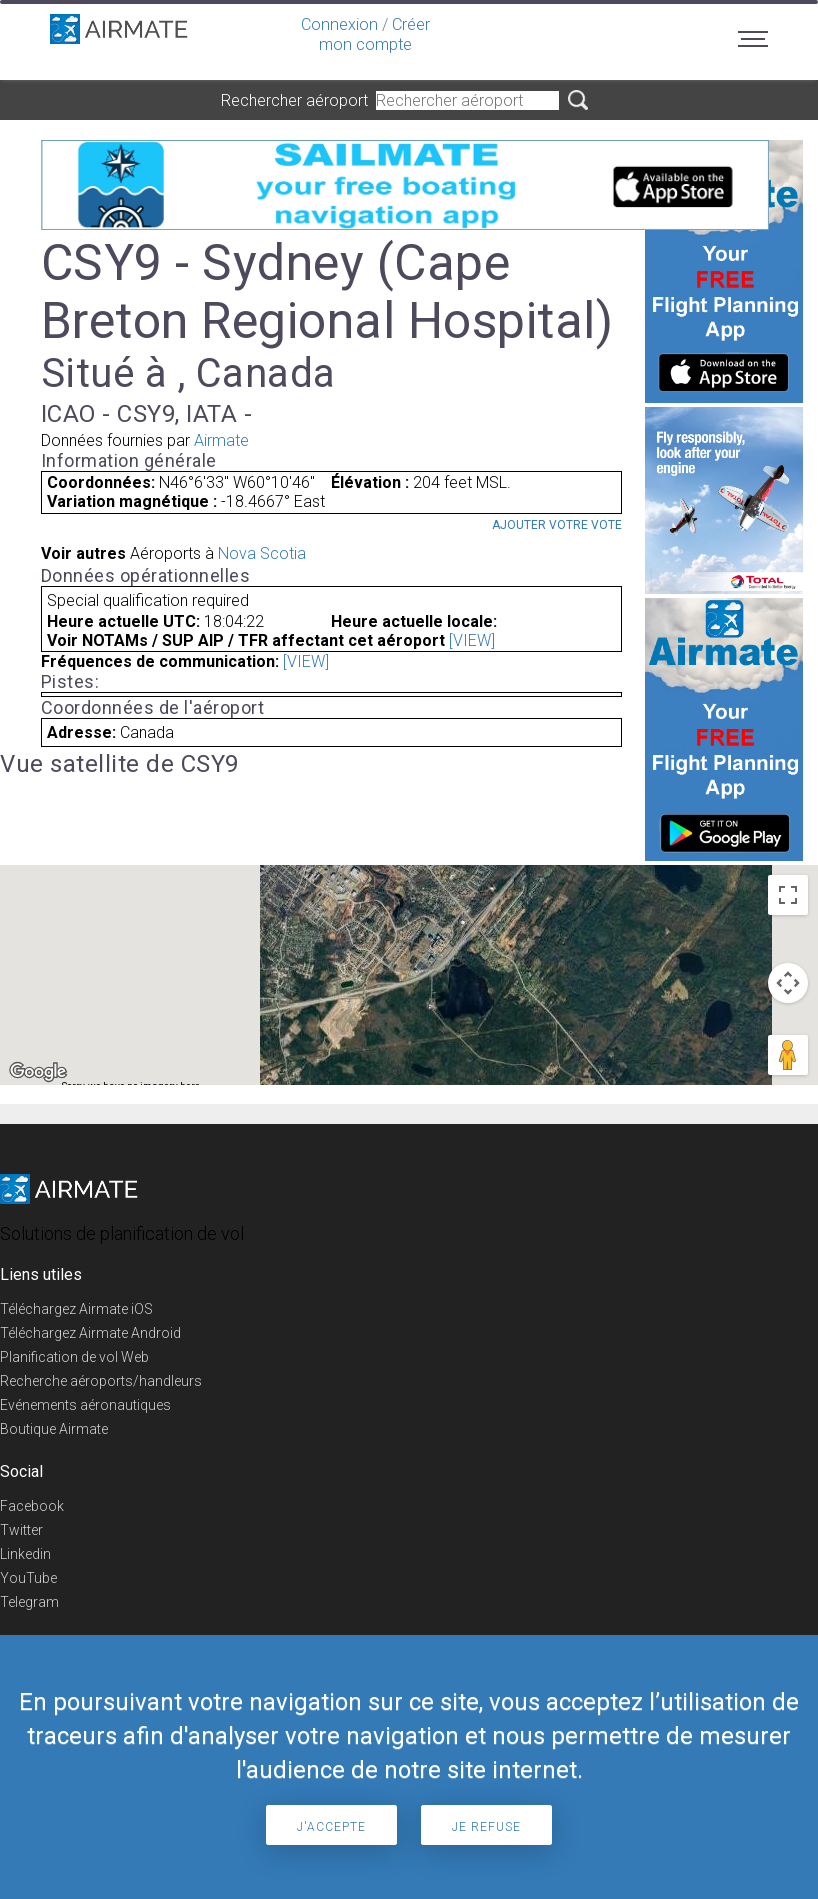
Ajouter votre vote (557, 525)
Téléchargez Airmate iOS (76, 1309)
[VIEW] (472, 640)
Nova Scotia (262, 553)
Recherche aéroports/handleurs (101, 1381)
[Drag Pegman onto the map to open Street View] (788, 1055)
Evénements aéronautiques (85, 1405)
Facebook (32, 1506)
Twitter (21, 1530)
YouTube (28, 1578)
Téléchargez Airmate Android (90, 1333)
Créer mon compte (374, 34)
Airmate (221, 440)
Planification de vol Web (74, 1357)
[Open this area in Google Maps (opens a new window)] (38, 1072)
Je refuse (486, 1827)
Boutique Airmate (54, 1429)
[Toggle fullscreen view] (788, 895)
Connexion (339, 24)
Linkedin (25, 1554)
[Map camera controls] (788, 983)
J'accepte (331, 1827)
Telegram (29, 1602)
